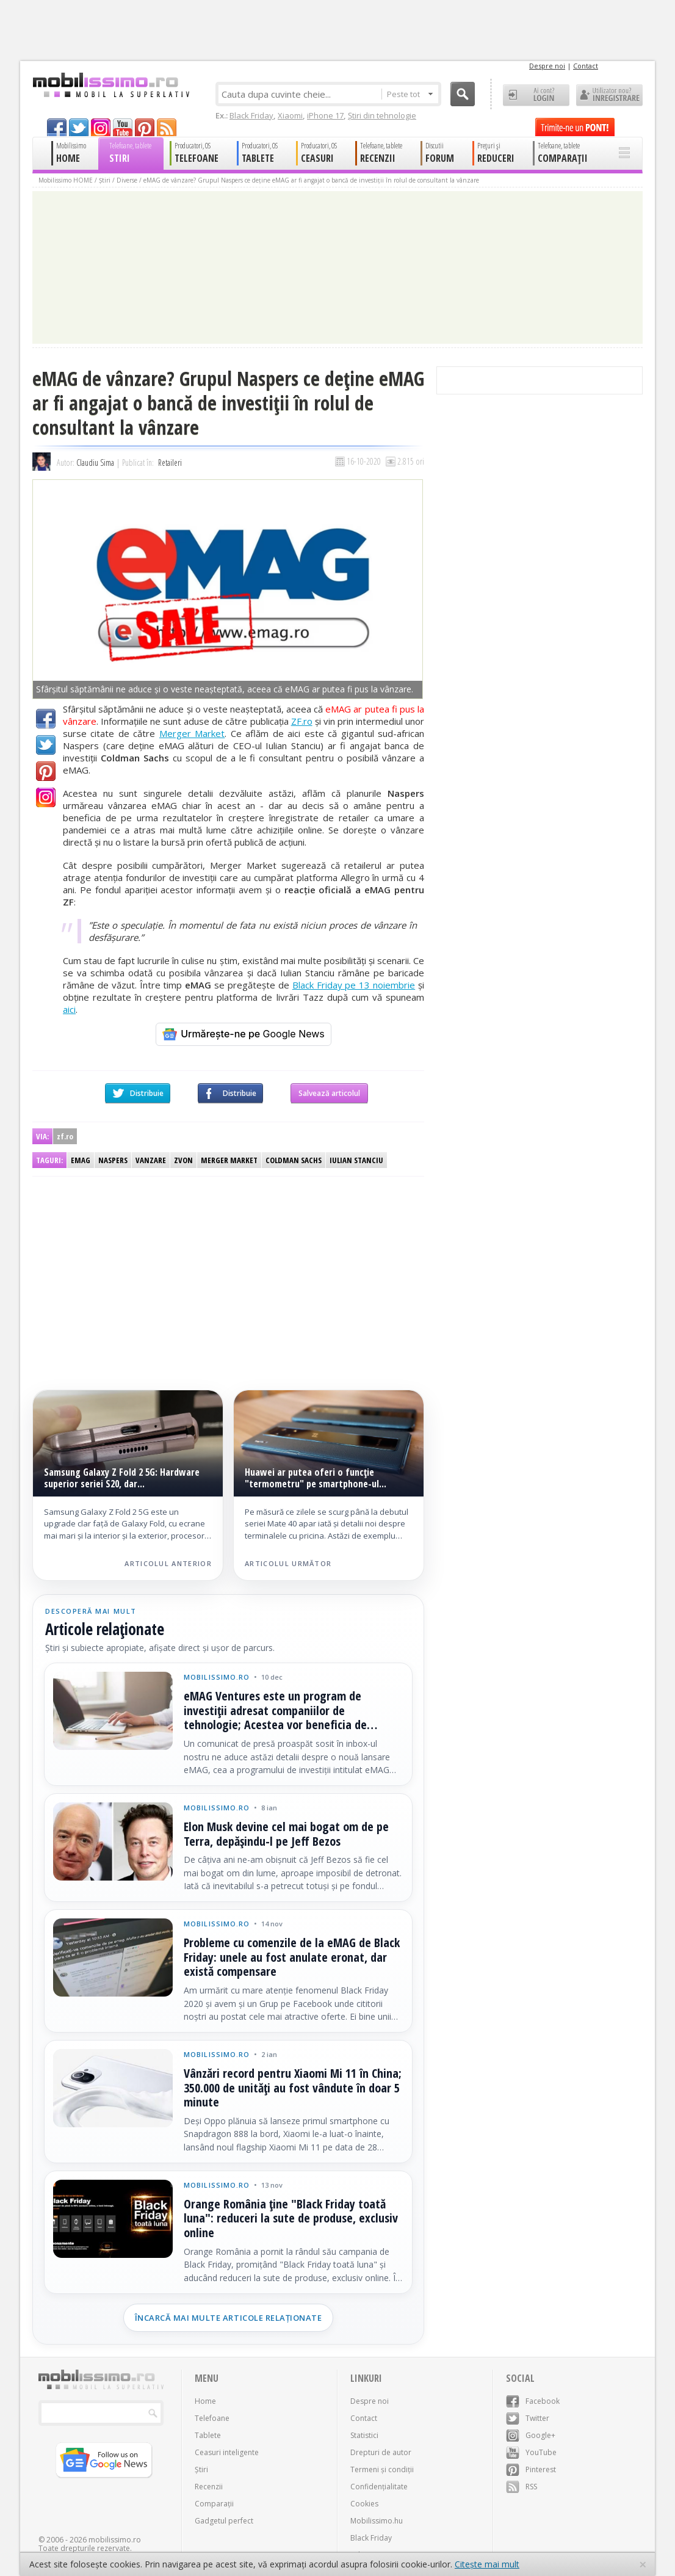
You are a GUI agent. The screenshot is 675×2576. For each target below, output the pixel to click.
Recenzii (209, 2486)
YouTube (531, 2452)
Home (205, 2401)
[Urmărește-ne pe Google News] (243, 1034)
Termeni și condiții (382, 2469)
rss (166, 127)
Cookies (364, 2503)
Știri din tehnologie (382, 115)
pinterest (144, 127)
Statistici (364, 2435)
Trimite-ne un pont (575, 127)
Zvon (183, 1160)
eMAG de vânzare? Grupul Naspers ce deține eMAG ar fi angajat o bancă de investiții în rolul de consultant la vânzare (311, 180)
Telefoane (212, 2418)
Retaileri (170, 462)
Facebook (46, 718)
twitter (78, 127)
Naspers (113, 1160)
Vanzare (150, 1160)
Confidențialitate (379, 2486)
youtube (122, 127)
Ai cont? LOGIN (536, 95)
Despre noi (547, 65)
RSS (521, 2486)
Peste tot (410, 94)
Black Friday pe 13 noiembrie (353, 985)
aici (69, 1009)
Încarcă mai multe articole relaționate (228, 2317)
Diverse (127, 180)
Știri (104, 180)
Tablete (208, 2435)
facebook (57, 127)
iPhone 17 (325, 115)
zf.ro (65, 1136)
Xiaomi (290, 115)
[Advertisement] (132, 1271)
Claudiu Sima (95, 462)
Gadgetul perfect (224, 2521)
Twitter (46, 745)
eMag (80, 1160)
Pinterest (46, 771)
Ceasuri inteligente (227, 2452)
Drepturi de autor (380, 2452)
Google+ (46, 797)
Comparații (214, 2503)
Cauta (462, 94)
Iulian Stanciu (356, 1160)
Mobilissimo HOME (65, 180)
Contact (585, 65)
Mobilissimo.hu (376, 2521)
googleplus (100, 127)
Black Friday (251, 115)
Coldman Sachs (293, 1160)
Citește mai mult (487, 2564)
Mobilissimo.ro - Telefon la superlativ (110, 85)
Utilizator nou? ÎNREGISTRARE (609, 95)
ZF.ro (301, 721)
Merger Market (192, 733)
